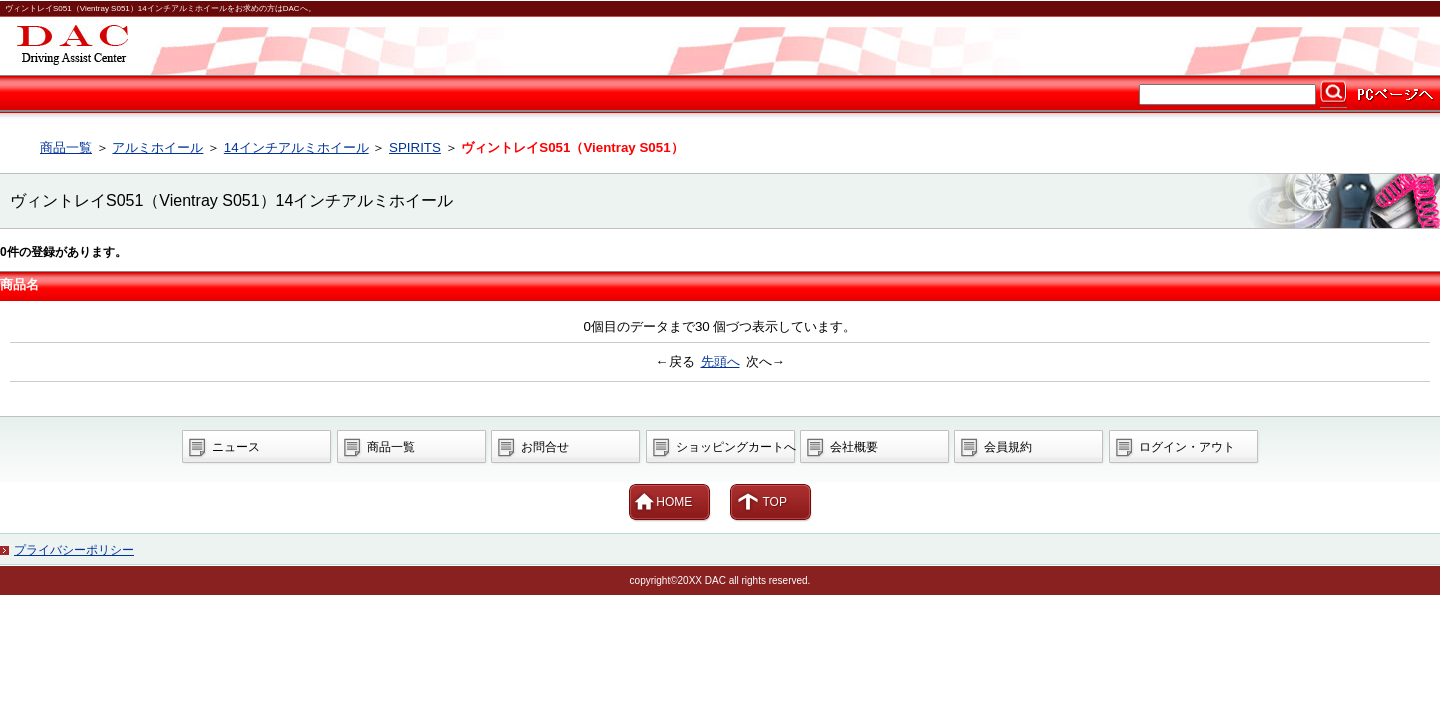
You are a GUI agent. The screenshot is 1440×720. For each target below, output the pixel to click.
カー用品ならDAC (720, 46)
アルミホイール (157, 147)
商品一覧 (66, 147)
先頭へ (720, 361)
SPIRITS (415, 147)
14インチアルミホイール (296, 147)
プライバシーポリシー (74, 550)
